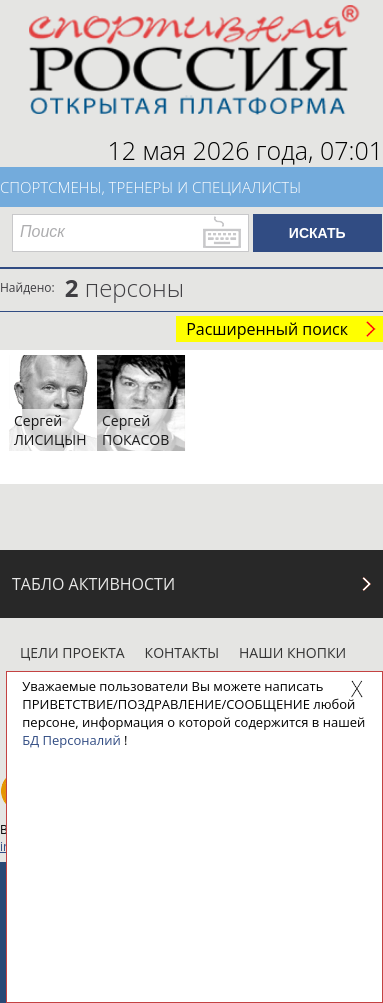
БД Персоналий (71, 740)
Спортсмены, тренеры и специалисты (150, 187)
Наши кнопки (292, 652)
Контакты (182, 652)
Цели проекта (72, 652)
